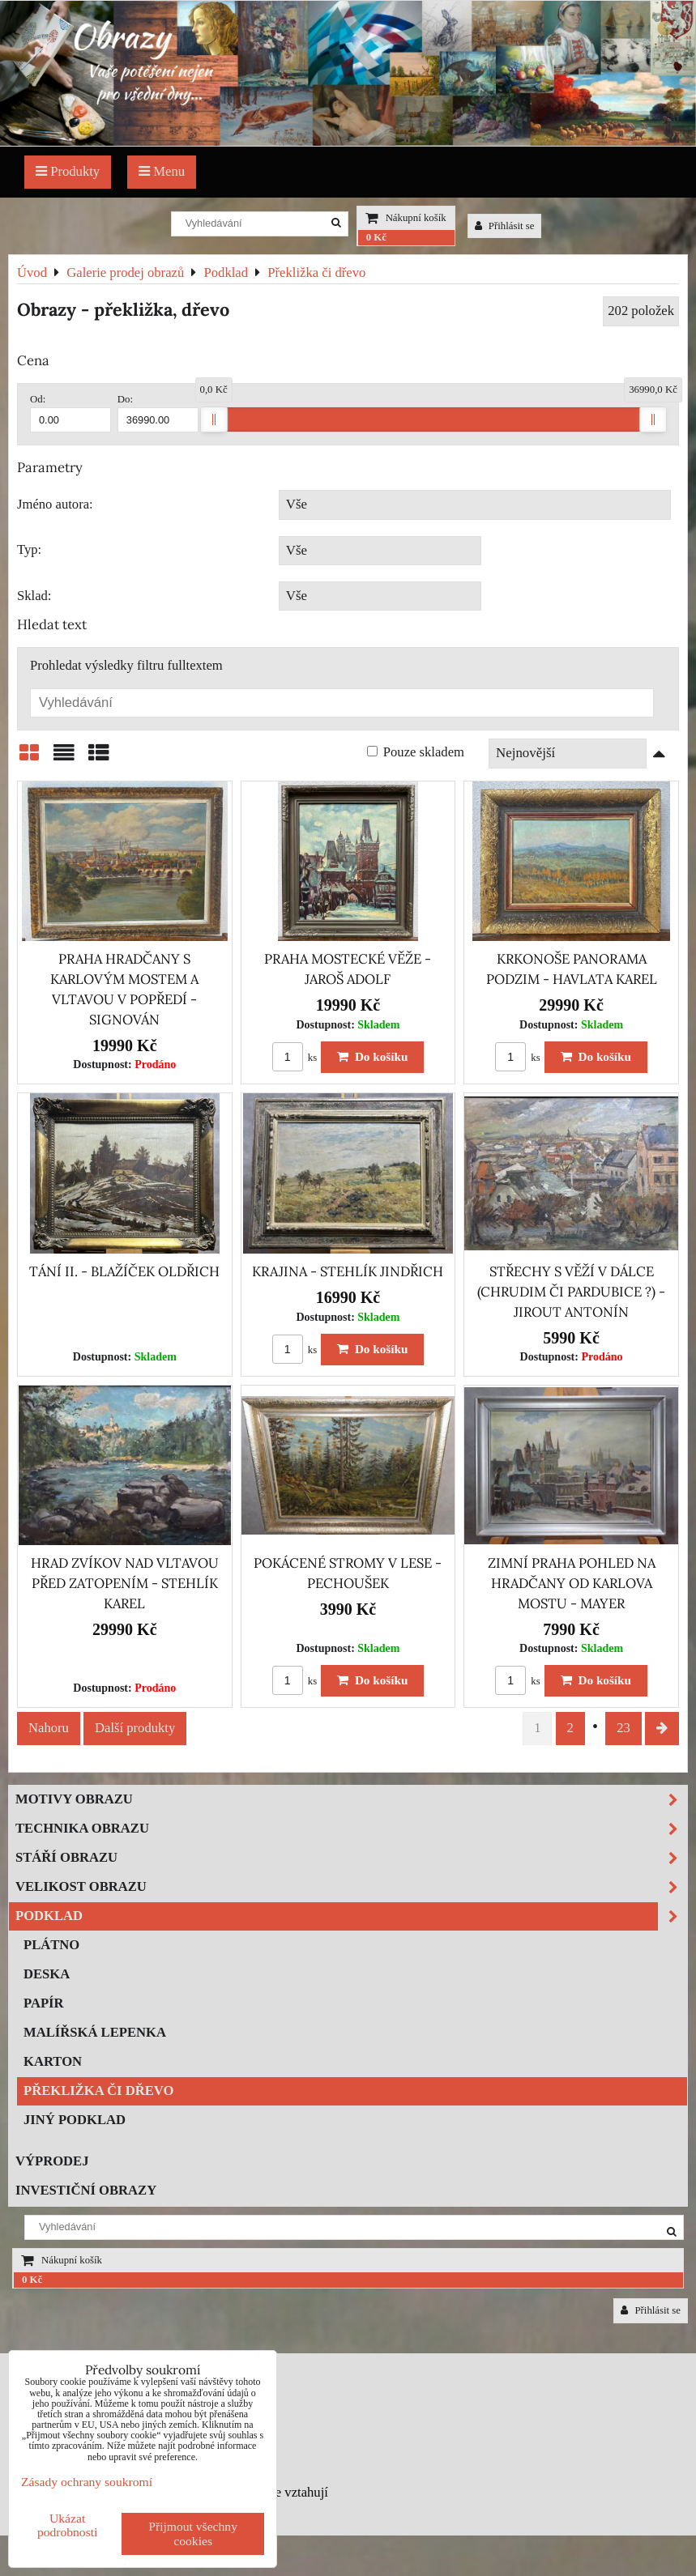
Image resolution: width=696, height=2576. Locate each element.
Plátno (51, 1944)
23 (623, 1727)
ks (295, 1057)
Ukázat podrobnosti (67, 2525)
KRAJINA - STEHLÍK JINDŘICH (347, 1271)
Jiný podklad (74, 2119)
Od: (70, 413)
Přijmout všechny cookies (192, 2533)
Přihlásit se (505, 226)
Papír (43, 2003)
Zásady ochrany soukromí (86, 2482)
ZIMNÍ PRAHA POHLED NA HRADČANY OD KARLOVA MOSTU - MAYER (571, 1583)
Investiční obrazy (85, 2190)
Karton (52, 2061)
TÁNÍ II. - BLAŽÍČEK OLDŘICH (124, 1271)
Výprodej (52, 2161)
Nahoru (48, 1727)
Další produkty (135, 1727)
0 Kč (376, 237)
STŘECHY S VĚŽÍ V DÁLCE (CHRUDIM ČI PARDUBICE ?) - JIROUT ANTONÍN (571, 1291)
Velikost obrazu (351, 1887)
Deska (46, 1974)
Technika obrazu (351, 1829)
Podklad (351, 1916)
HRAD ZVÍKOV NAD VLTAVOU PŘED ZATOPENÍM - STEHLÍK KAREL (125, 1583)
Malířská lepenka (94, 2032)
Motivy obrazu (351, 1800)
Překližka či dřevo (98, 2090)
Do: (158, 413)
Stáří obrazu (351, 1858)
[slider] (214, 419)
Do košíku (372, 1056)
